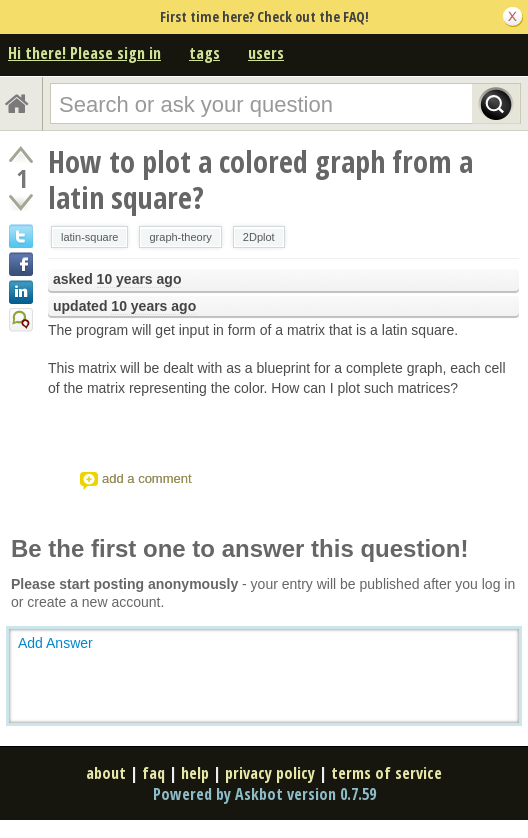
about (106, 773)
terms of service (386, 773)
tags (204, 53)
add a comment (147, 478)
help (195, 773)
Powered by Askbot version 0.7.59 (264, 794)
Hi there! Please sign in (84, 53)
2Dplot (259, 237)
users (266, 53)
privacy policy (270, 773)
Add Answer (55, 643)
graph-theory (180, 237)
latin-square (89, 237)
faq (153, 773)
